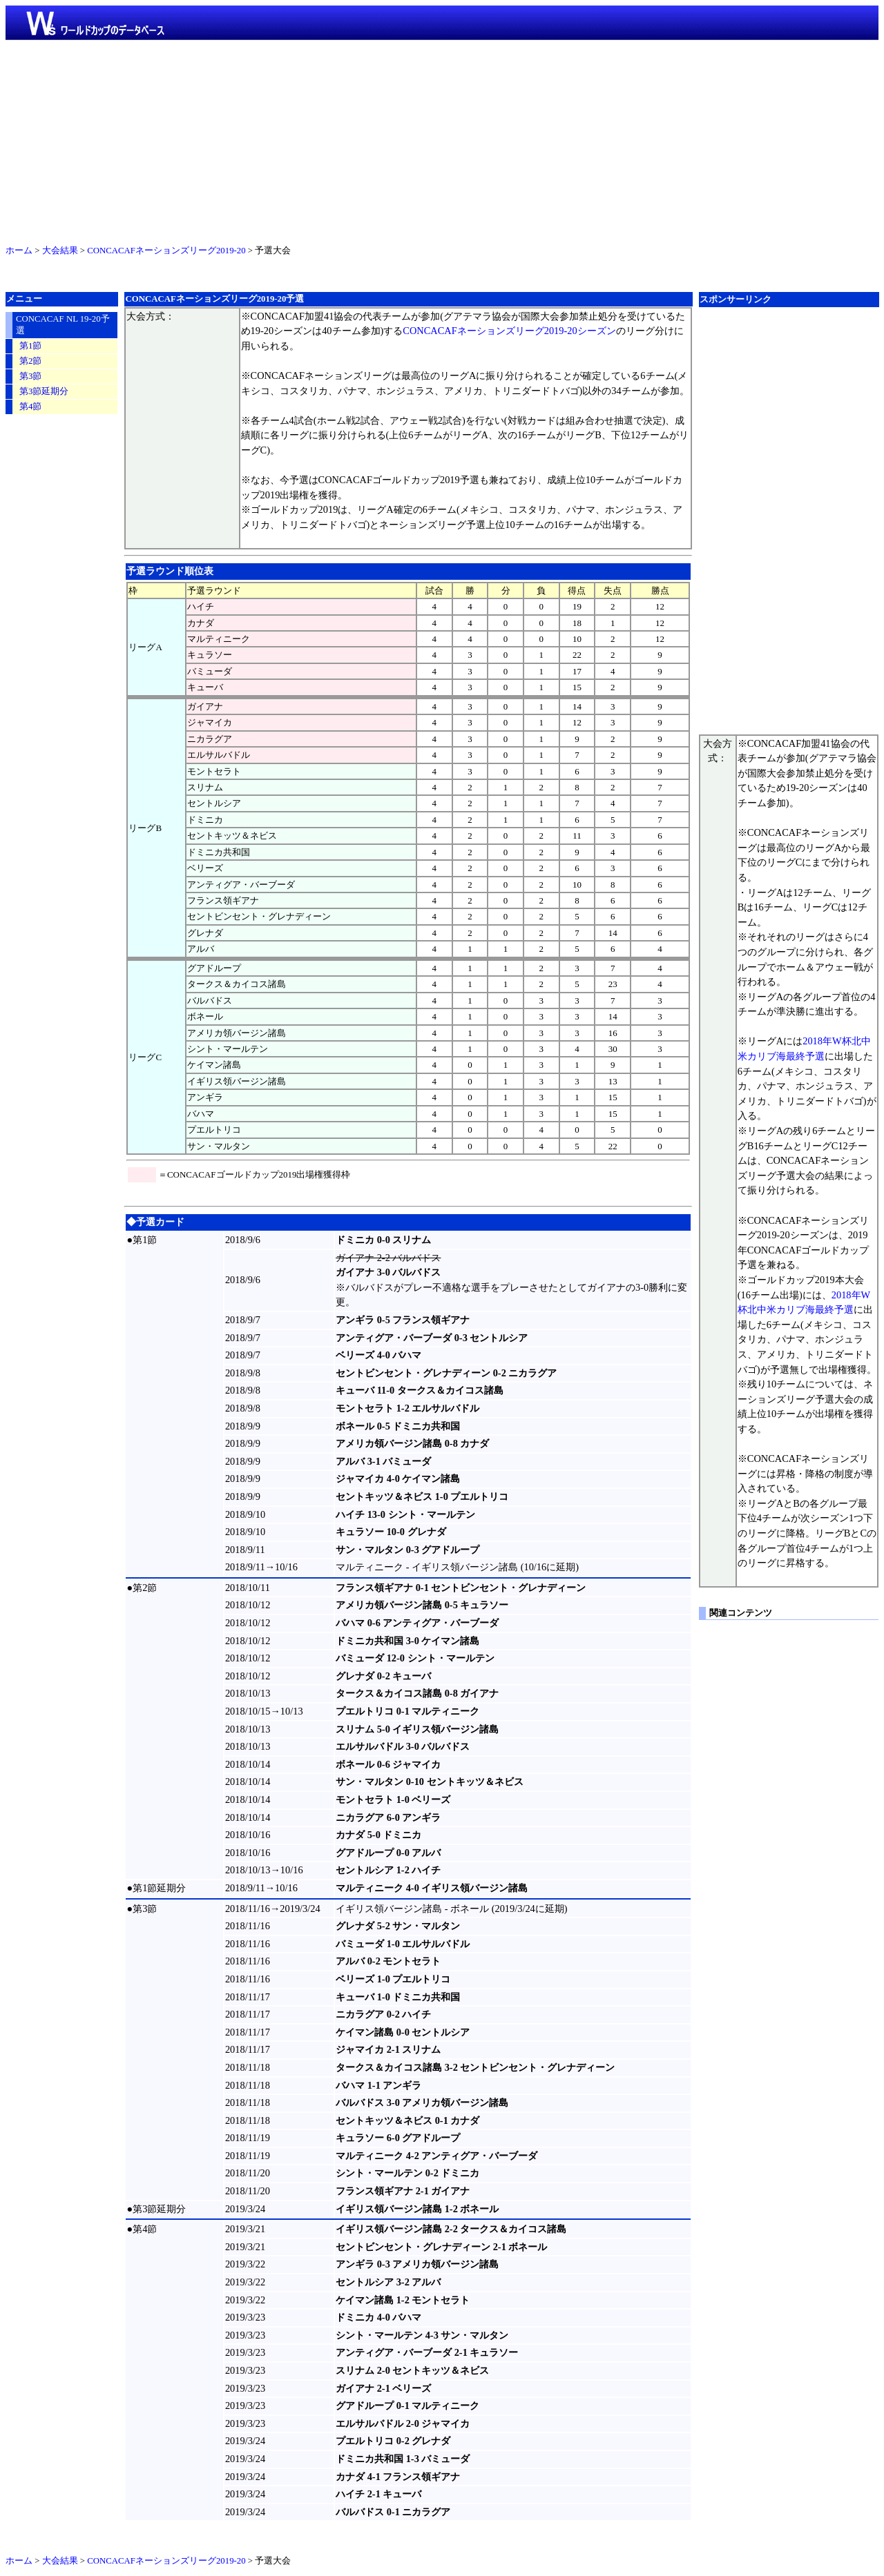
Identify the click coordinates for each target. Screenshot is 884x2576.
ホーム (19, 250)
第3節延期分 (43, 391)
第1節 (30, 346)
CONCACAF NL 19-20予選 (63, 324)
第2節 (30, 361)
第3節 (30, 376)
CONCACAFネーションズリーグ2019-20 (166, 250)
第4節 (30, 406)
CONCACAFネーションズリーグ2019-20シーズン (509, 330)
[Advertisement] (442, 139)
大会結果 (60, 250)
